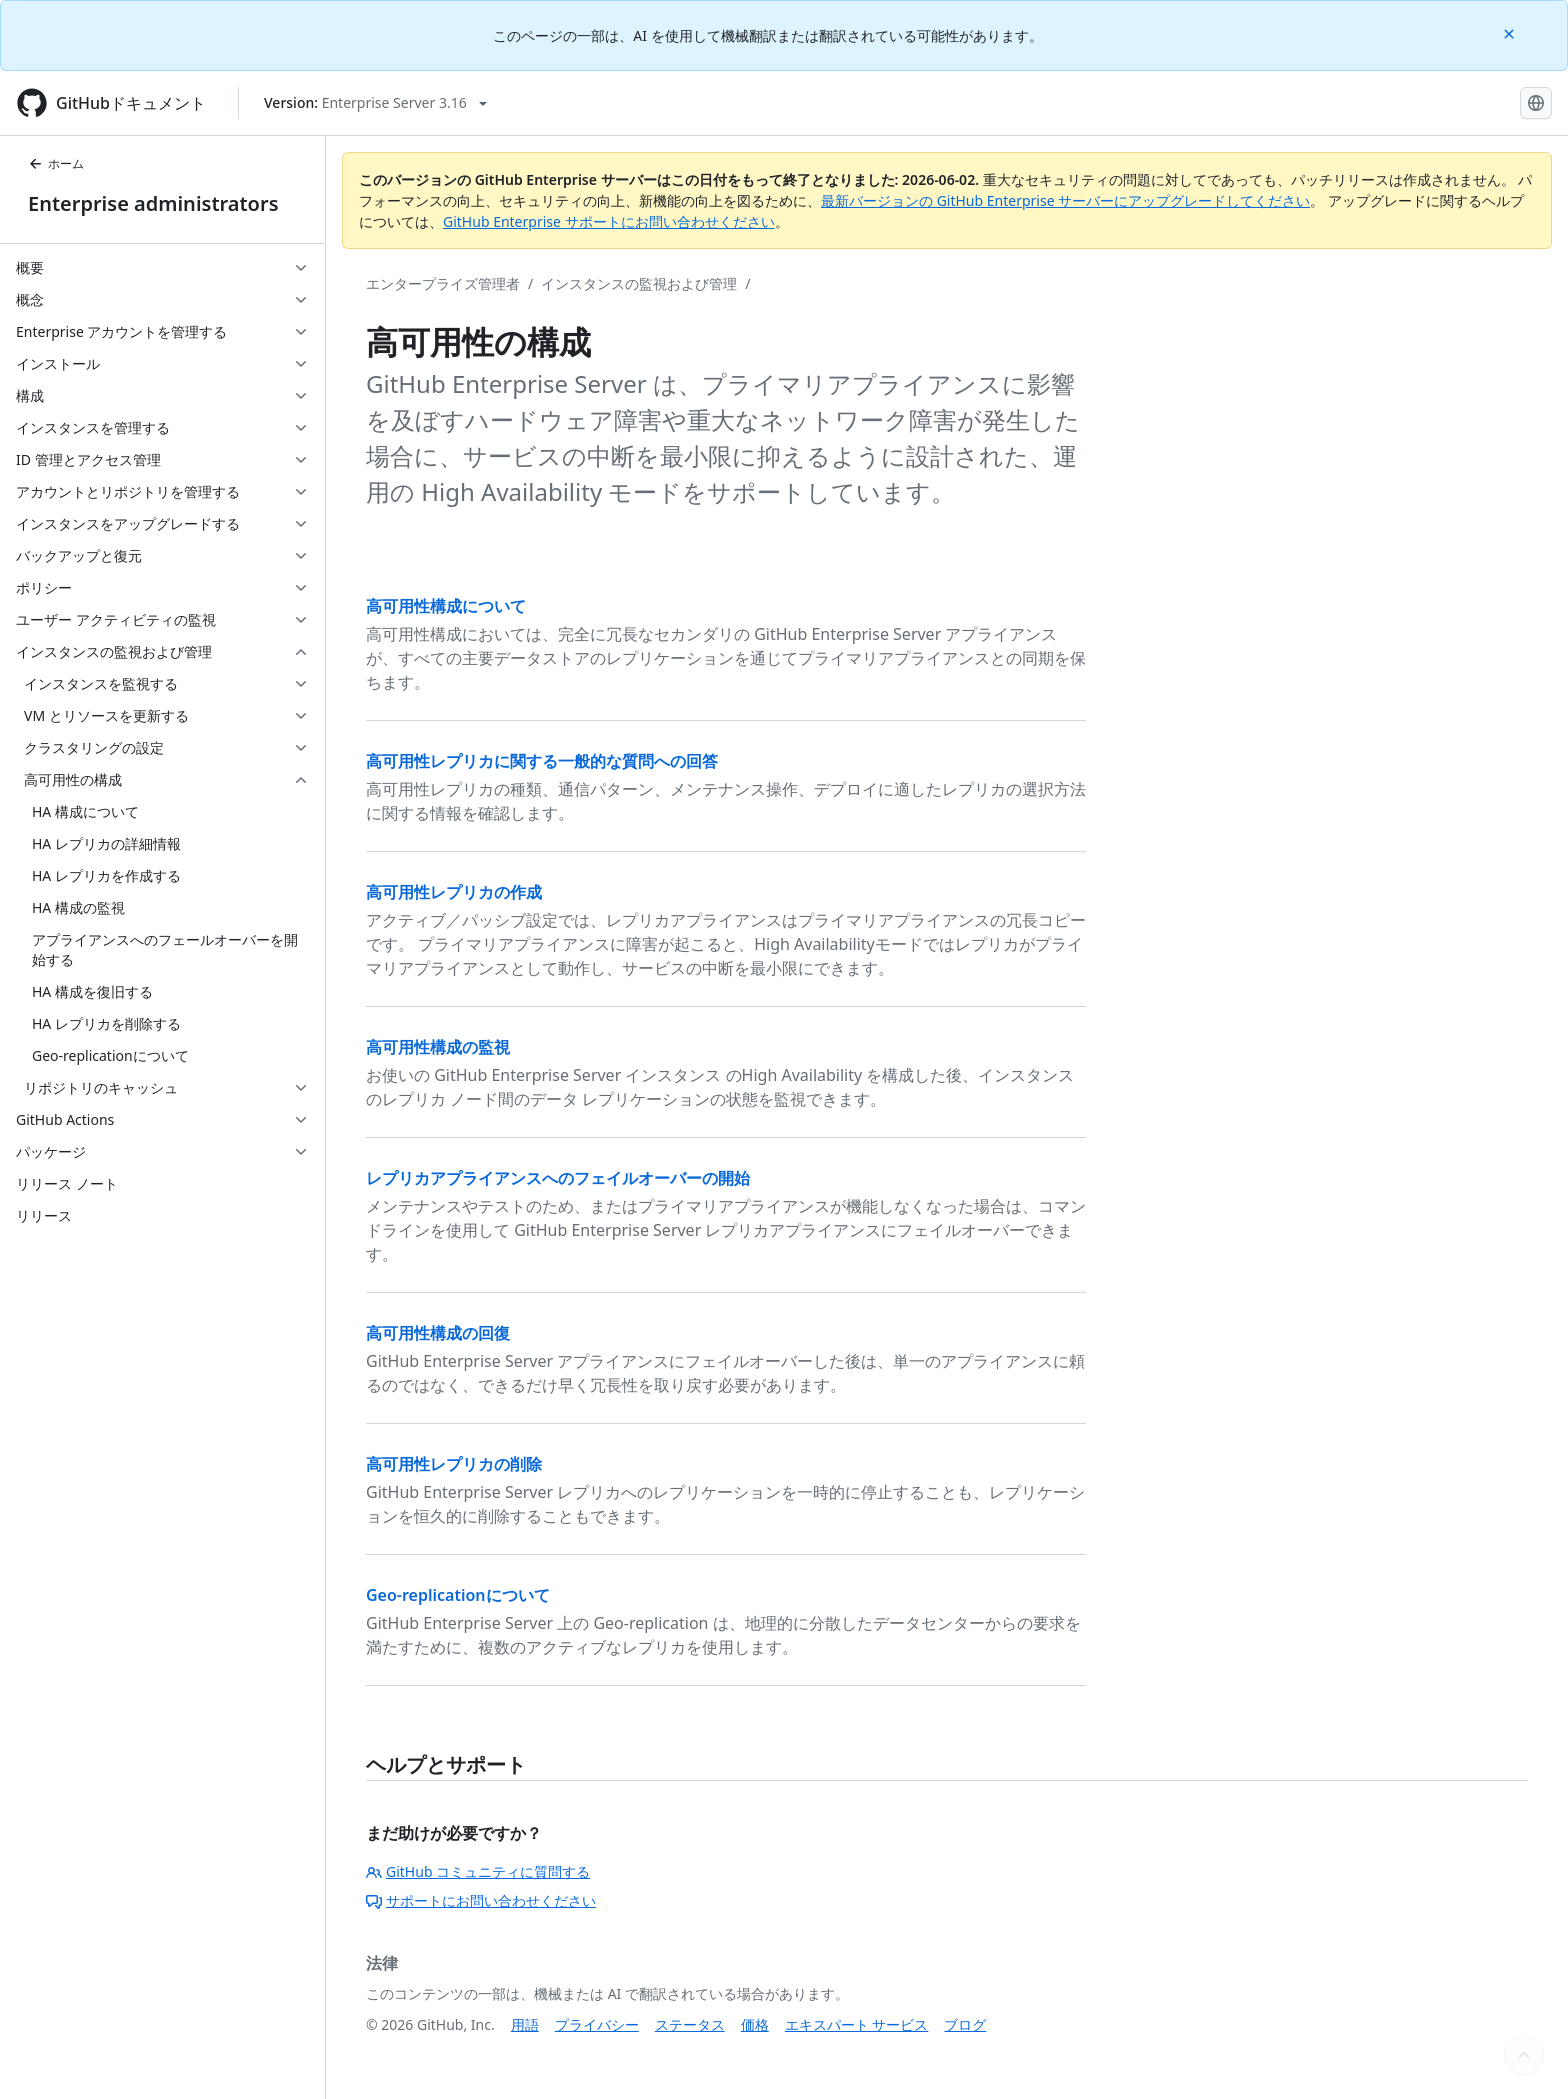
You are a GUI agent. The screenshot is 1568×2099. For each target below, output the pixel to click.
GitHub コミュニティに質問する (478, 1871)
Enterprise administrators (153, 203)
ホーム (56, 163)
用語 (525, 2024)
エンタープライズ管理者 (443, 283)
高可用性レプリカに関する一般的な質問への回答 (542, 761)
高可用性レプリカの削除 (454, 1464)
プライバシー (597, 2024)
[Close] (1511, 32)
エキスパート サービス (857, 2024)
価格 (755, 2024)
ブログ (965, 2024)
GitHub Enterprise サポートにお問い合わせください (609, 221)
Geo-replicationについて (458, 1595)
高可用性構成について (446, 606)
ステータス (690, 2024)
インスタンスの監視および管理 (639, 283)
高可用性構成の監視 (438, 1047)
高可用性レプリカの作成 (454, 892)
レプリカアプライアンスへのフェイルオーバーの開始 (558, 1178)
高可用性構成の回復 (438, 1333)
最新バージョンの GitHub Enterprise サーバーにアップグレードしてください (1065, 200)
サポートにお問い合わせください (481, 1900)
